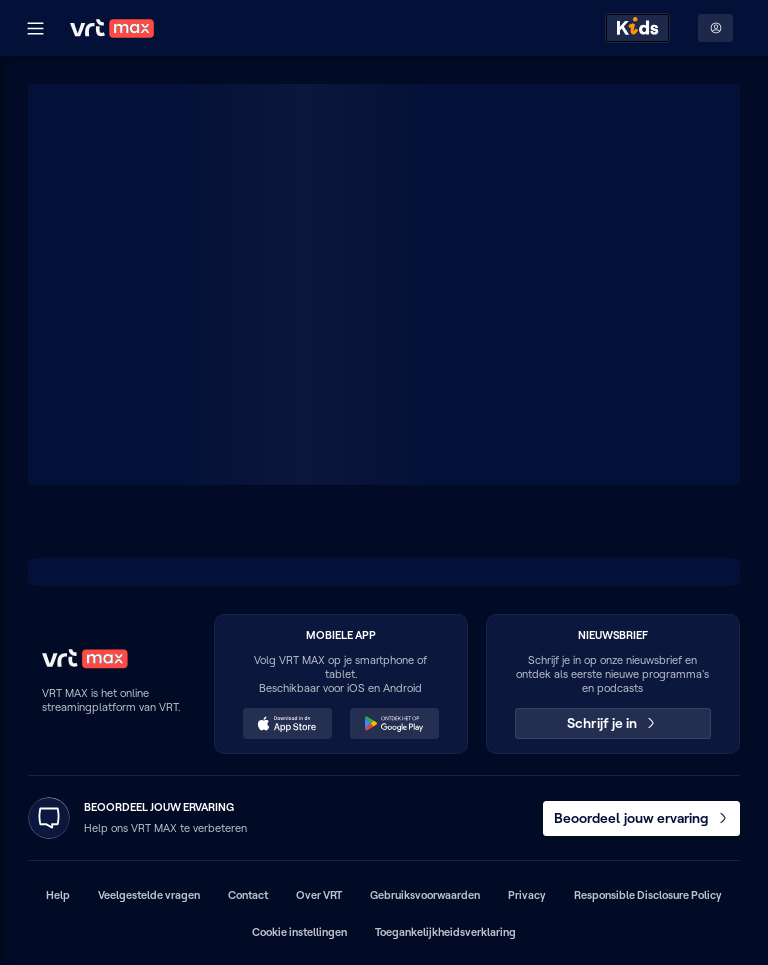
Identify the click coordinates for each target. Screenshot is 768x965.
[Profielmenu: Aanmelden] (715, 28)
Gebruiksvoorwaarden (425, 895)
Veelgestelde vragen (149, 895)
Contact (248, 895)
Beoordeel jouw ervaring (642, 818)
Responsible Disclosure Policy (648, 895)
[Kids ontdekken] (637, 28)
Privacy (527, 895)
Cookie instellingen (299, 932)
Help (58, 895)
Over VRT (319, 895)
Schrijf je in (612, 723)
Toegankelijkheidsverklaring (445, 932)
